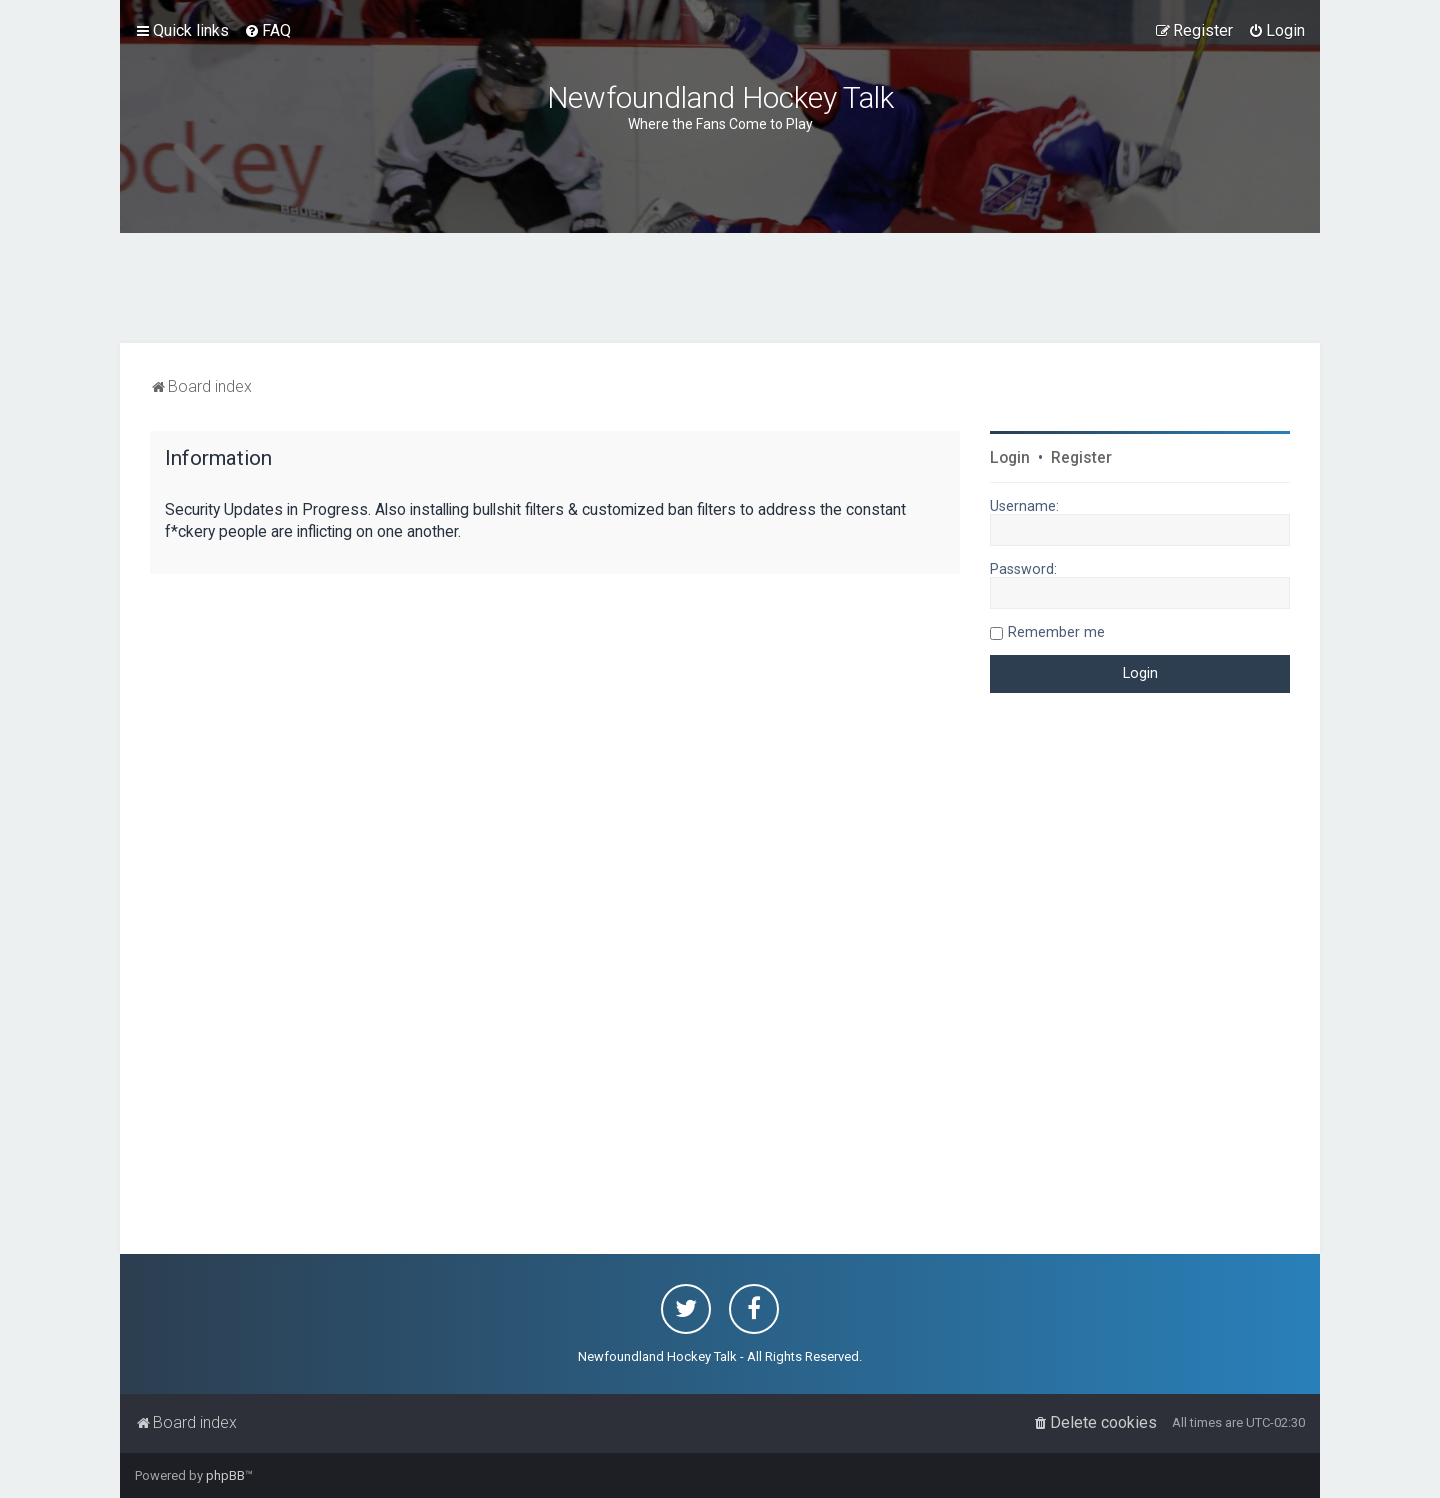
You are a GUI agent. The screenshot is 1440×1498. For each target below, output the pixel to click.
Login (1010, 458)
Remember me (1056, 632)
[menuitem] (267, 31)
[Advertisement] (720, 288)
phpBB (225, 1475)
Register (1081, 458)
